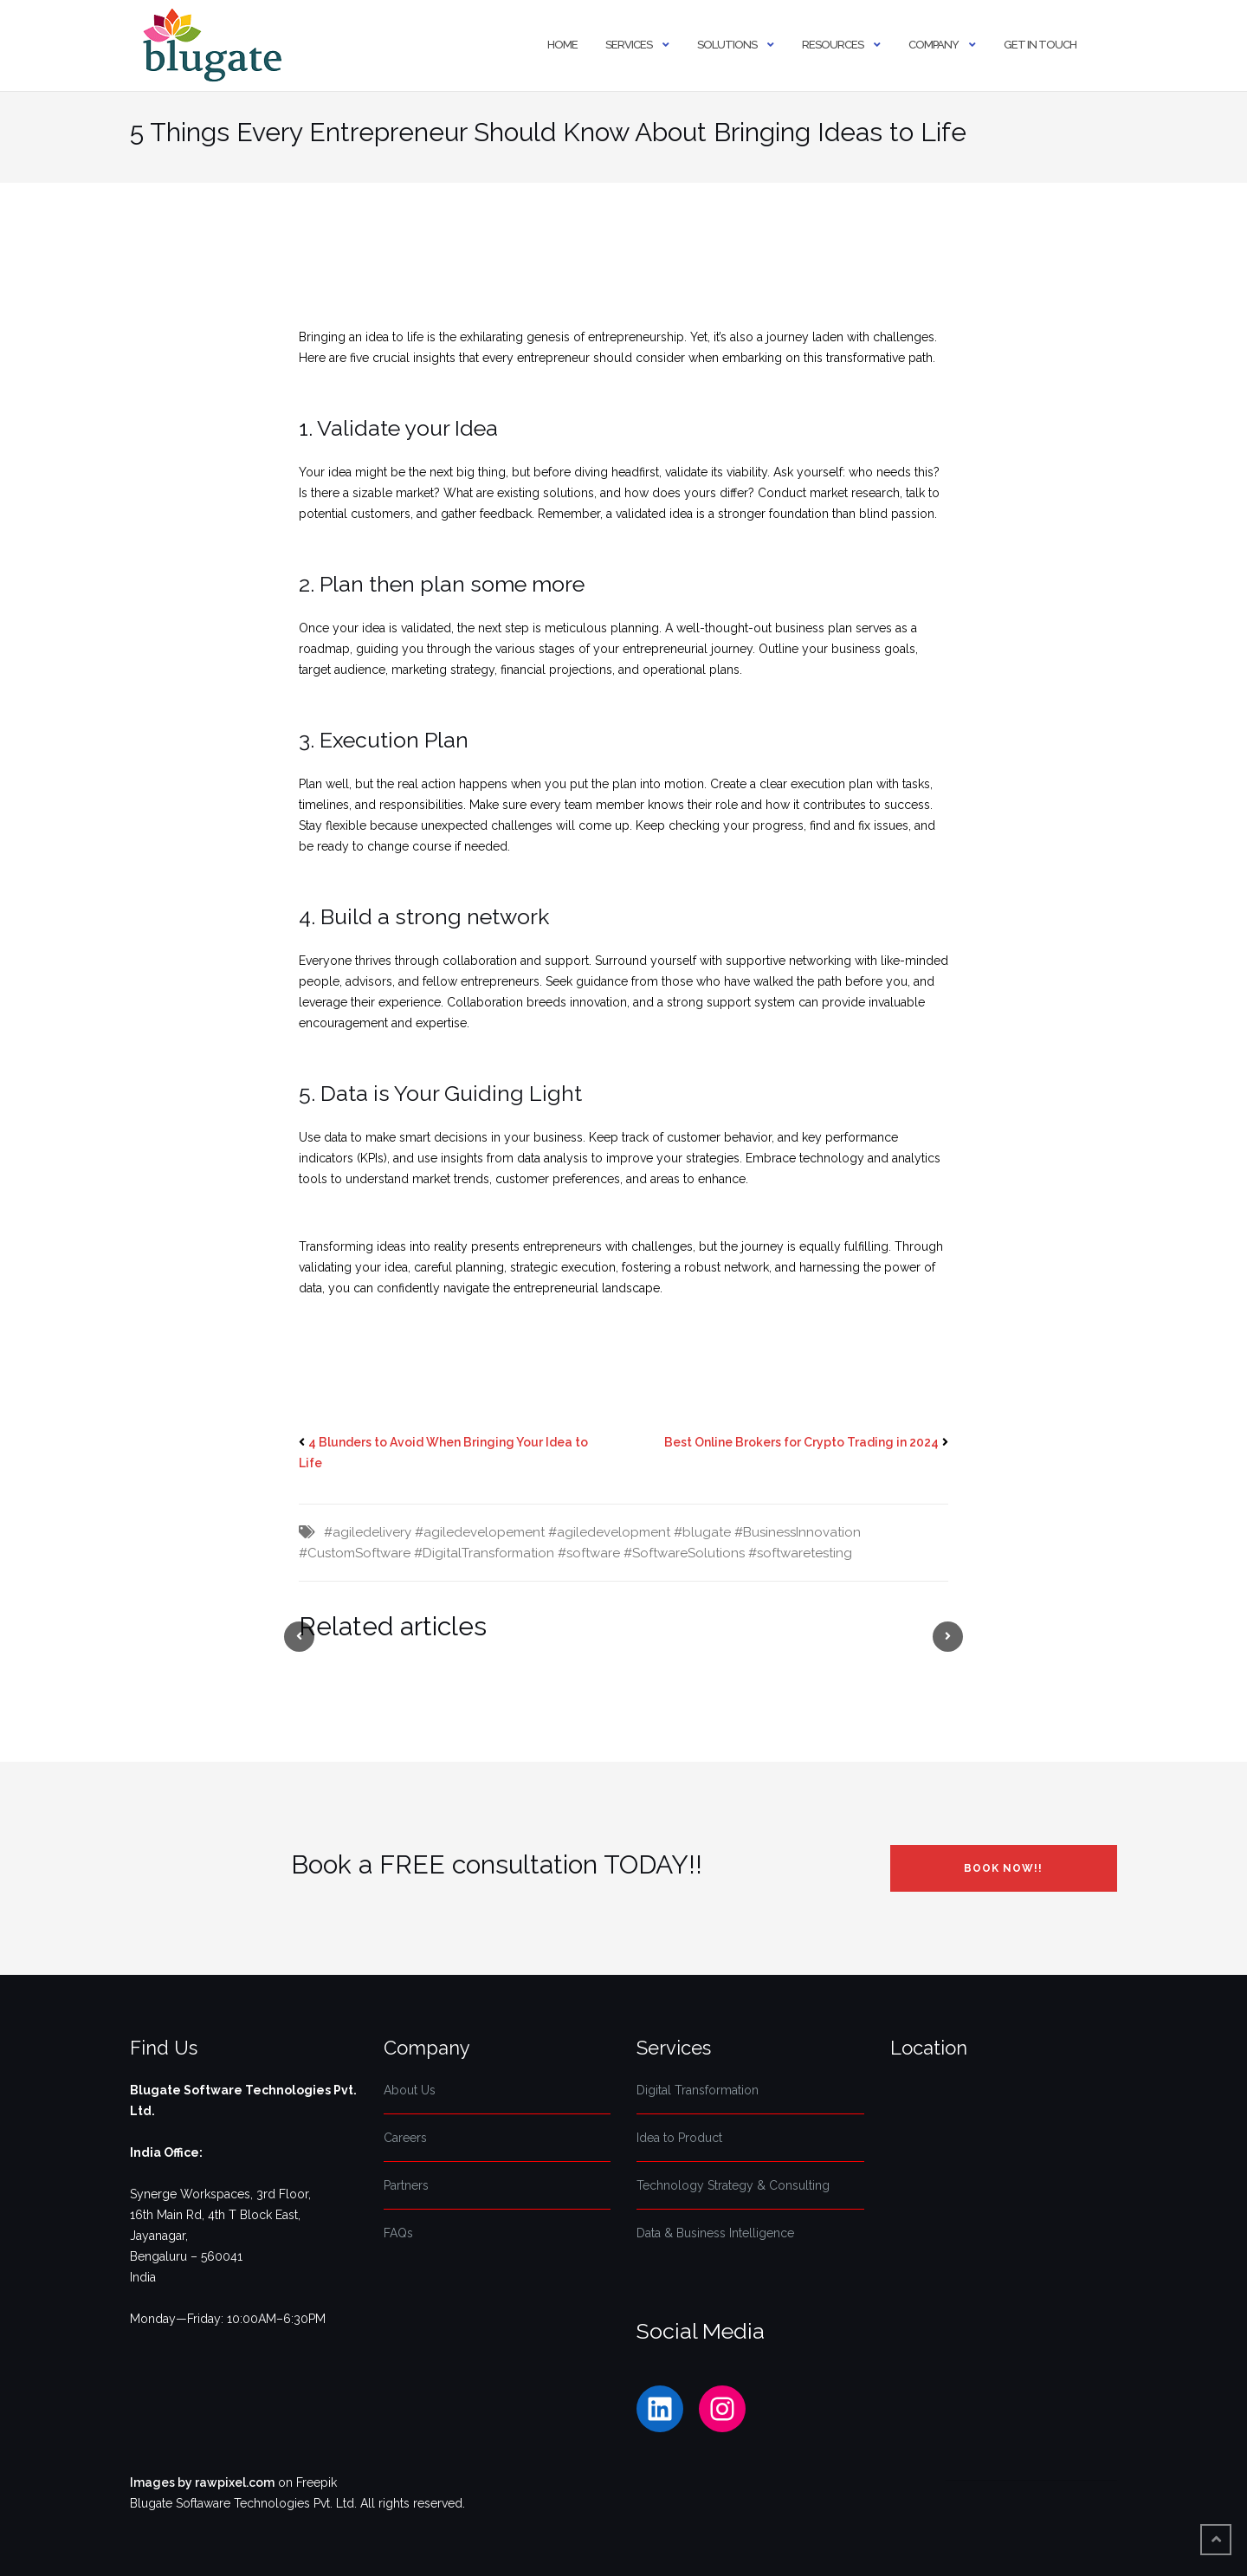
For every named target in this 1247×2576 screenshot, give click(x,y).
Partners (406, 2185)
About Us (410, 2090)
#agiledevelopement (480, 1532)
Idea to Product (679, 2138)
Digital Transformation (697, 2090)
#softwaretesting (800, 1553)
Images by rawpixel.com (202, 2482)
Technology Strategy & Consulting (733, 2185)
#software (589, 1553)
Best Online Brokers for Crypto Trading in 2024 (801, 1442)
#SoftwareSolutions (684, 1553)
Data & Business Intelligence (715, 2233)
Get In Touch (1040, 44)
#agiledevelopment (609, 1532)
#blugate (702, 1532)
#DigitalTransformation (484, 1553)
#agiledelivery (367, 1532)
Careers (405, 2138)
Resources (832, 44)
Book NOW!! (1003, 1868)
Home (562, 44)
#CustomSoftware (354, 1553)
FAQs (398, 2233)
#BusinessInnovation (797, 1532)
